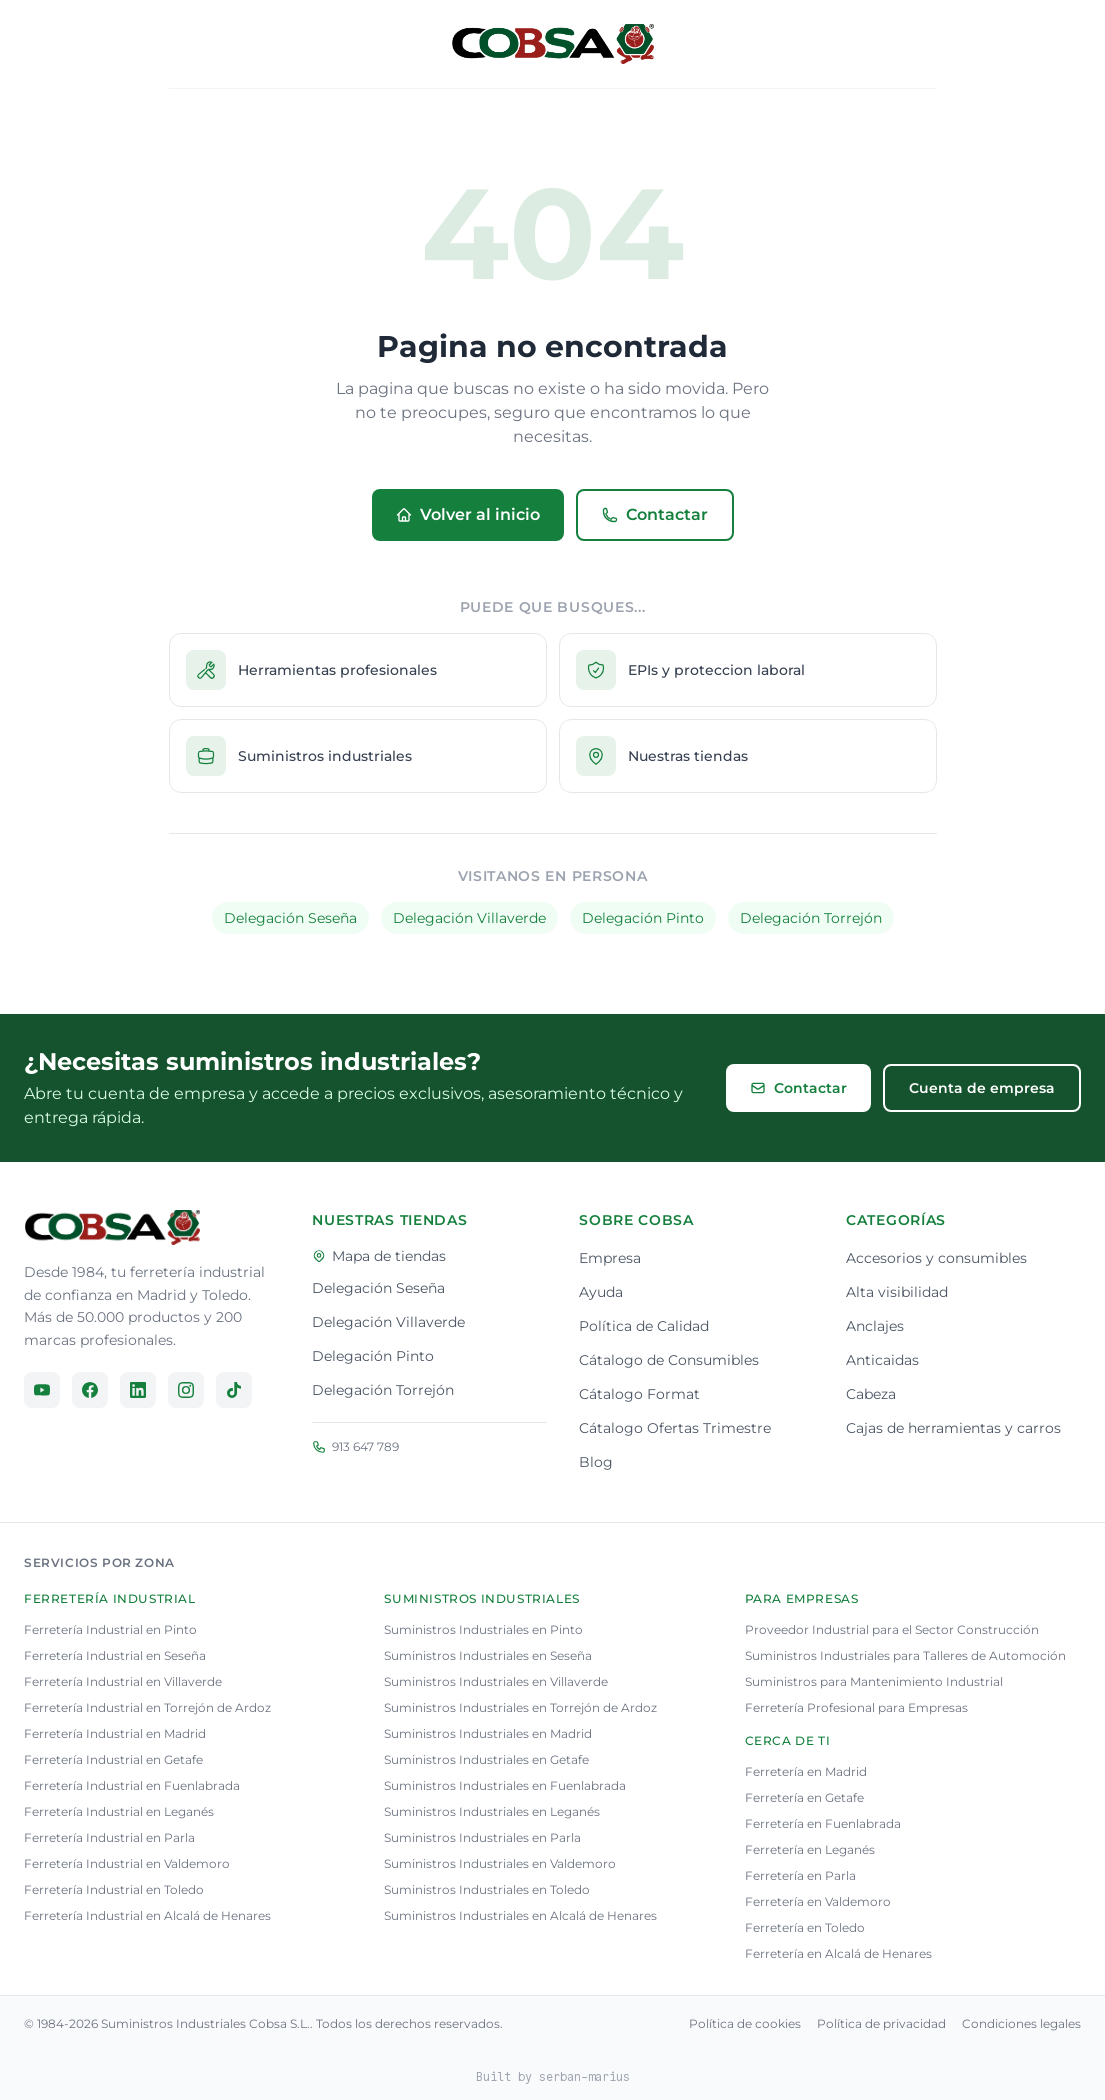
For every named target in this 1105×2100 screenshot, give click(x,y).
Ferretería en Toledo (805, 1927)
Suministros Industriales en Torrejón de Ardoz (520, 1707)
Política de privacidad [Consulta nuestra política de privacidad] (881, 2023)
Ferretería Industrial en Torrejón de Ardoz (147, 1707)
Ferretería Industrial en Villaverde (123, 1681)
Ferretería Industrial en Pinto (110, 1629)
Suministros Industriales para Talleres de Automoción (905, 1655)
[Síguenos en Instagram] (186, 1390)
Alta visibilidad (897, 1292)
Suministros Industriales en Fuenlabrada (505, 1785)
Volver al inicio (468, 514)
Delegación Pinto (643, 918)
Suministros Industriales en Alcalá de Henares (520, 1915)
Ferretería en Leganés (810, 1849)
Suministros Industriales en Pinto (483, 1629)
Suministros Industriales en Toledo (487, 1889)
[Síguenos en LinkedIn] (138, 1390)
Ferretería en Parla (800, 1875)
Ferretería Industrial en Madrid (115, 1733)
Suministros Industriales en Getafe (486, 1759)
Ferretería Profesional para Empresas (856, 1707)
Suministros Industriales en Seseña (488, 1655)
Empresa (610, 1258)
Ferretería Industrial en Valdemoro (127, 1863)
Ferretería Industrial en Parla (109, 1837)
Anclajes (875, 1326)
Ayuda (601, 1292)
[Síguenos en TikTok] (234, 1390)
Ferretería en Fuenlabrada (823, 1823)
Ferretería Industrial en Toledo (114, 1889)
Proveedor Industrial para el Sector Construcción (892, 1629)
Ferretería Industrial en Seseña (115, 1655)
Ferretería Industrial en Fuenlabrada (132, 1785)
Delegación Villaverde (469, 918)
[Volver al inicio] (552, 44)
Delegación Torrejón (811, 918)
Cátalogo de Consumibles (669, 1360)
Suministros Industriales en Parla (482, 1837)
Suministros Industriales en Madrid (488, 1733)
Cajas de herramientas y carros (953, 1428)
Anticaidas (882, 1360)
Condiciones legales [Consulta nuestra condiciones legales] (1021, 2023)
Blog (596, 1462)
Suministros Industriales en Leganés (492, 1811)
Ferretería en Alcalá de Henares (838, 1953)
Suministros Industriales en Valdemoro (500, 1863)
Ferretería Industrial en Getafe (113, 1759)
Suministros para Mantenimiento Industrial (874, 1681)
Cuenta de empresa (982, 1088)
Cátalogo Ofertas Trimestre (675, 1428)
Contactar (655, 514)
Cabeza (871, 1394)
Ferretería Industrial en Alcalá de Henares (147, 1915)
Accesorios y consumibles (936, 1258)
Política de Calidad (644, 1326)
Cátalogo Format (639, 1394)
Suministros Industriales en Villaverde (496, 1681)
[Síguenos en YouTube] (42, 1390)
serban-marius (584, 2076)
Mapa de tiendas (379, 1256)
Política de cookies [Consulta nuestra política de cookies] (745, 2023)
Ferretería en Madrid (806, 1771)
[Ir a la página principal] (112, 1227)
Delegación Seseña (290, 918)
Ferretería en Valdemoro (818, 1901)
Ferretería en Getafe (804, 1797)
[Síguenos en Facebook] (90, 1390)
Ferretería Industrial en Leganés (119, 1811)
